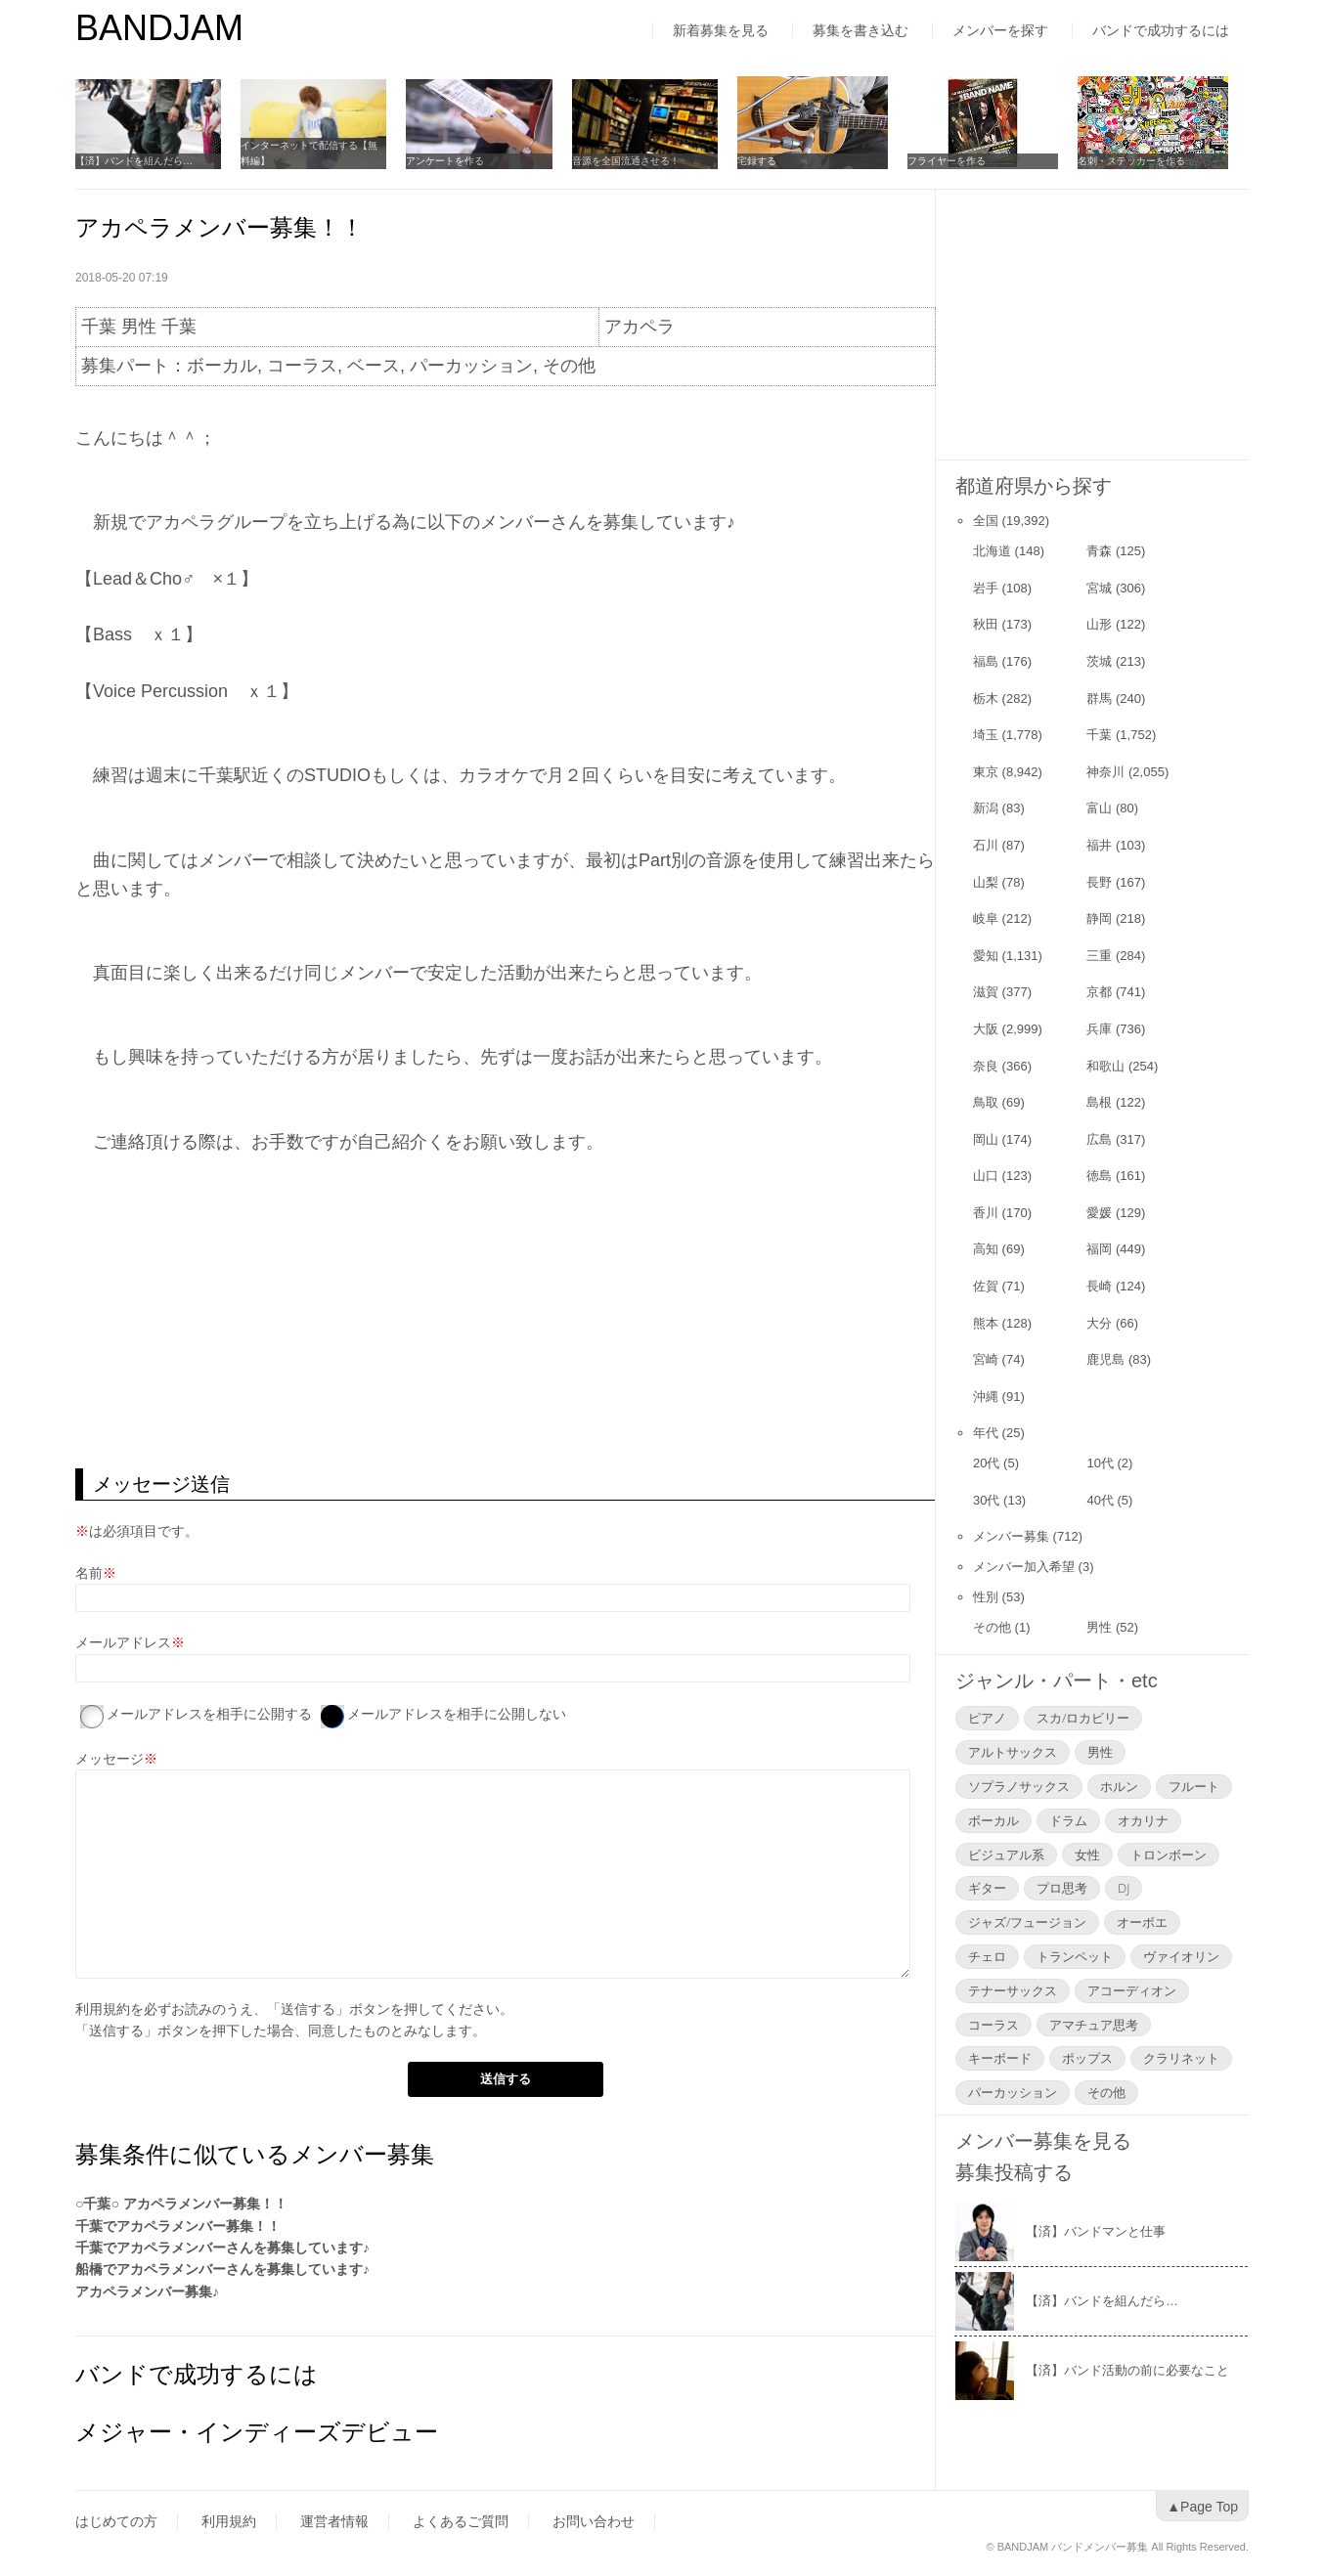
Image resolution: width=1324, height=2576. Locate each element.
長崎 (1099, 1286)
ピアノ (987, 1717)
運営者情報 (334, 2521)
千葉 (1099, 734)
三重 (1099, 955)
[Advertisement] (505, 1312)
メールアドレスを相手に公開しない (456, 1714)
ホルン (1119, 1786)
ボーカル (993, 1820)
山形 (1099, 624)
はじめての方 (116, 2521)
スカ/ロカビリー (1083, 1717)
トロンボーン (1168, 1854)
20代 (986, 1463)
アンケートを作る (455, 160)
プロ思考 (1062, 1888)
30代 (986, 1500)
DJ (1123, 1888)
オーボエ (1142, 1922)
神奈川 (1105, 771)
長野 (1099, 882)
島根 (1099, 1102)
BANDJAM (159, 28)
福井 (1099, 845)
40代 (1099, 1500)
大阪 (985, 1029)
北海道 (992, 551)
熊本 (985, 1323)
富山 (1099, 808)
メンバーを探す (1000, 30)
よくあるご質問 (460, 2521)
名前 (89, 1573)
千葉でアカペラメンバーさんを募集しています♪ (222, 2247)
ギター (987, 1888)
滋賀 (985, 991)
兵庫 (1099, 1029)
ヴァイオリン (1181, 1956)
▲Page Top (1202, 2506)
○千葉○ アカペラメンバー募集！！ (181, 2203)
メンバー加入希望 (1024, 1566)
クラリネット (1181, 2058)
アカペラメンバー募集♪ (147, 2291)
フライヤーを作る (965, 160)
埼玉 (985, 734)
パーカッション (1012, 2092)
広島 (1099, 1139)
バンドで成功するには (1160, 30)
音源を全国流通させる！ (639, 160)
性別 (985, 1597)
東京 (985, 771)
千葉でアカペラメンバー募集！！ (178, 2226)
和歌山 (1105, 1066)
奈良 (985, 1066)
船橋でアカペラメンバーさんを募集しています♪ (222, 2269)
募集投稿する (1014, 2172)
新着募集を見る (721, 30)
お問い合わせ (593, 2521)
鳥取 (985, 1102)
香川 (985, 1212)
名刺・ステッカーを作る (1150, 160)
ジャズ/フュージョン (1027, 1922)
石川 (985, 845)
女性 (1087, 1854)
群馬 (1099, 698)
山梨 (985, 882)
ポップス (1087, 2058)
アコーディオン (1131, 1990)
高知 (985, 1249)
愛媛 (1099, 1212)
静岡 (1099, 918)
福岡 (1099, 1249)
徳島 (1099, 1175)
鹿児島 (1105, 1359)
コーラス (993, 2024)
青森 (1099, 551)
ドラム (1068, 1820)
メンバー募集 (1011, 1536)
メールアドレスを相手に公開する (209, 1714)
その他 (992, 1627)
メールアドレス (123, 1642)
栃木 (985, 698)
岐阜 (985, 918)
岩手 (985, 588)
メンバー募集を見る (1043, 2141)
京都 (1099, 991)
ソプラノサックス (1019, 1786)
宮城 (1099, 588)
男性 (1099, 1627)
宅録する (775, 160)
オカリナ (1143, 1820)
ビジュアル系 (1006, 1854)
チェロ (987, 1956)
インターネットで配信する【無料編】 (318, 153)
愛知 (985, 955)
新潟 (985, 808)
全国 (985, 520)
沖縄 (985, 1396)
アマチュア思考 (1093, 2024)
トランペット (1075, 1956)
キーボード (1000, 2058)
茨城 (1099, 661)
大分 (1099, 1323)
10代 (1099, 1463)
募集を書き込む (860, 30)
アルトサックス (1012, 1752)
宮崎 (985, 1359)
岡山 (985, 1139)
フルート (1194, 1786)
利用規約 (102, 2009)
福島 (985, 661)
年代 (985, 1432)
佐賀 (985, 1286)
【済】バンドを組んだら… (134, 160)
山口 (985, 1175)
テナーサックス (1012, 1990)
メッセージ (109, 1759)
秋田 (985, 624)
